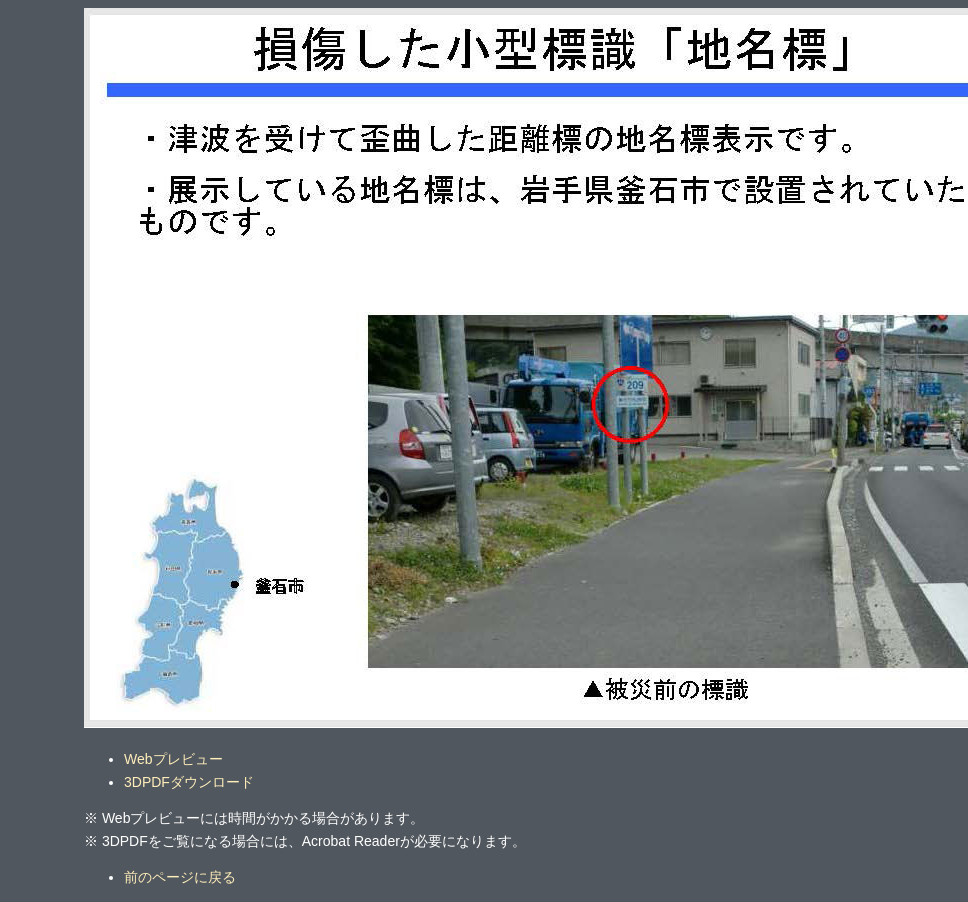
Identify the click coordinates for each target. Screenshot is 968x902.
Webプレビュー (173, 759)
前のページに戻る (180, 877)
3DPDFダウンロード (189, 782)
